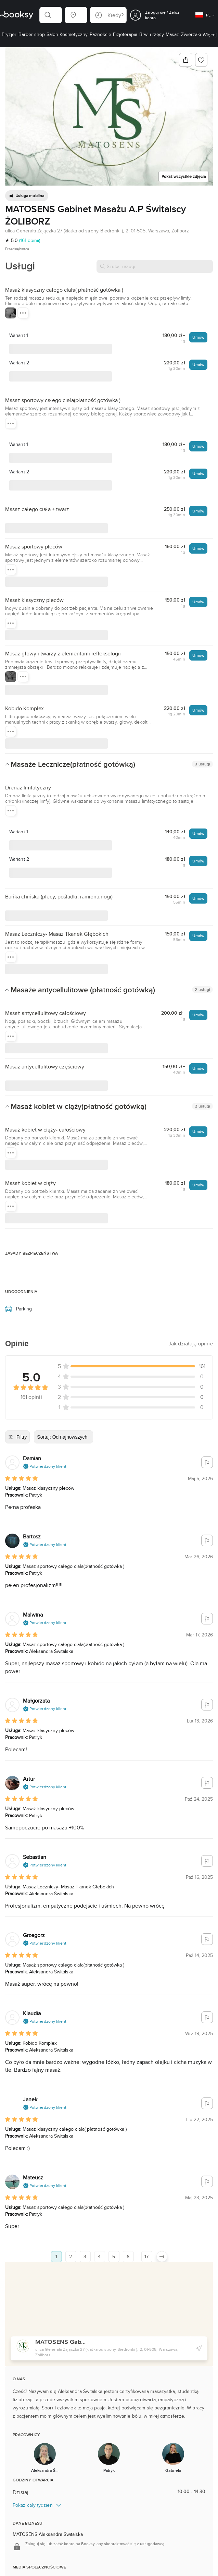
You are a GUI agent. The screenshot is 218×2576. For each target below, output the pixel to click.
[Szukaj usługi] (155, 266)
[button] (50, 15)
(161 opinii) (29, 240)
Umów (198, 337)
